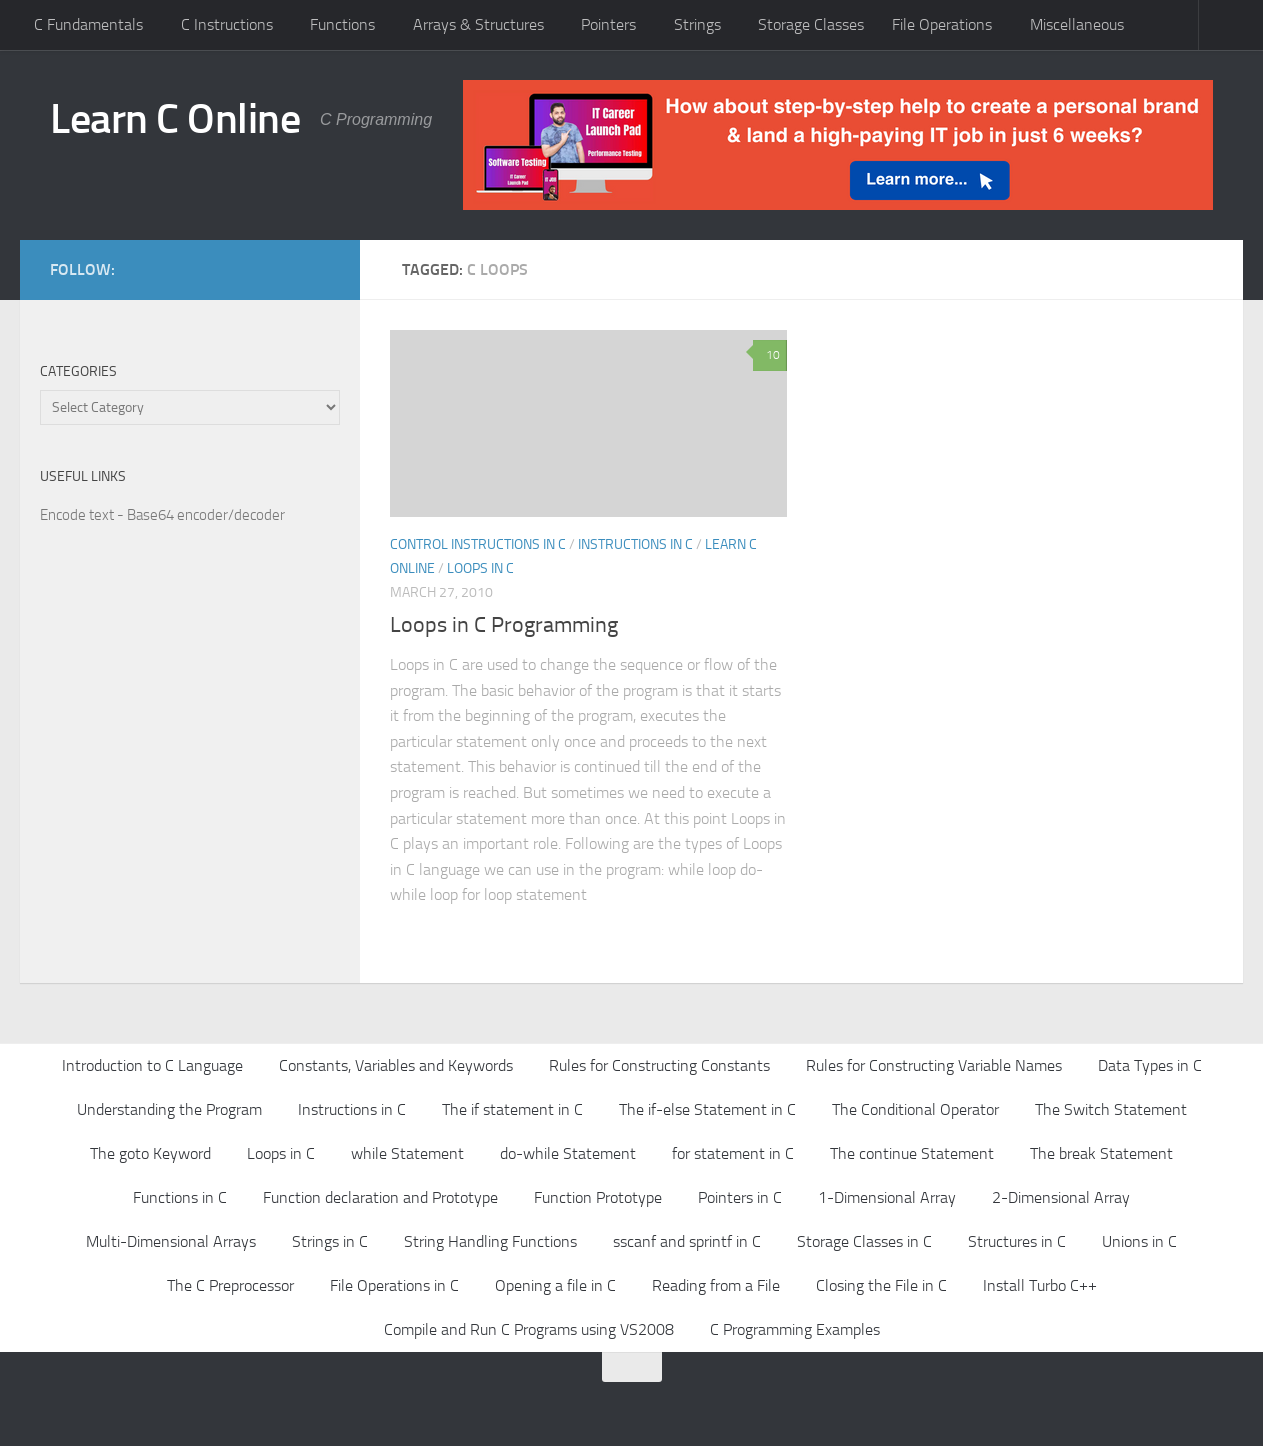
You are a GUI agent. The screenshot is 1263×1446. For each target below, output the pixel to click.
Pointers (608, 24)
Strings (697, 24)
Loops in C (480, 568)
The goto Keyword (150, 1153)
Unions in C (1139, 1241)
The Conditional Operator (915, 1109)
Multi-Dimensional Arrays (171, 1241)
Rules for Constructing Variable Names (934, 1065)
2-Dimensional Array (1061, 1197)
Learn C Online (175, 119)
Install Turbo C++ (1040, 1285)
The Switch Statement (1111, 1109)
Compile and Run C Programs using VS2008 (529, 1329)
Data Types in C (1150, 1065)
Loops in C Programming (504, 625)
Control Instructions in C (478, 544)
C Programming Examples (795, 1329)
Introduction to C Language (152, 1065)
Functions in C (180, 1197)
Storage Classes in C (864, 1241)
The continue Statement (912, 1153)
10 (770, 355)
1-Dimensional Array (887, 1197)
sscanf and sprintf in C (687, 1241)
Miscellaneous (1077, 24)
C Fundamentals (88, 24)
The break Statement (1101, 1153)
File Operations (942, 24)
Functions (342, 24)
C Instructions (227, 24)
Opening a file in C (555, 1285)
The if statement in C (512, 1109)
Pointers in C (740, 1197)
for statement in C (733, 1153)
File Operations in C (394, 1285)
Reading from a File (716, 1285)
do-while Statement (568, 1153)
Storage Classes (811, 24)
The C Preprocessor (230, 1285)
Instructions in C (635, 544)
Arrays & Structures (478, 24)
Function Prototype (598, 1197)
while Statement (407, 1153)
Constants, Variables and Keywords (396, 1065)
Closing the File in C (881, 1285)
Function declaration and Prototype (380, 1197)
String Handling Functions (490, 1241)
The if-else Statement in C (707, 1109)
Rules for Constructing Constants (659, 1065)
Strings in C (330, 1241)
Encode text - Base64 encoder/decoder (162, 515)
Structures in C (1017, 1241)
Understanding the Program (169, 1109)
